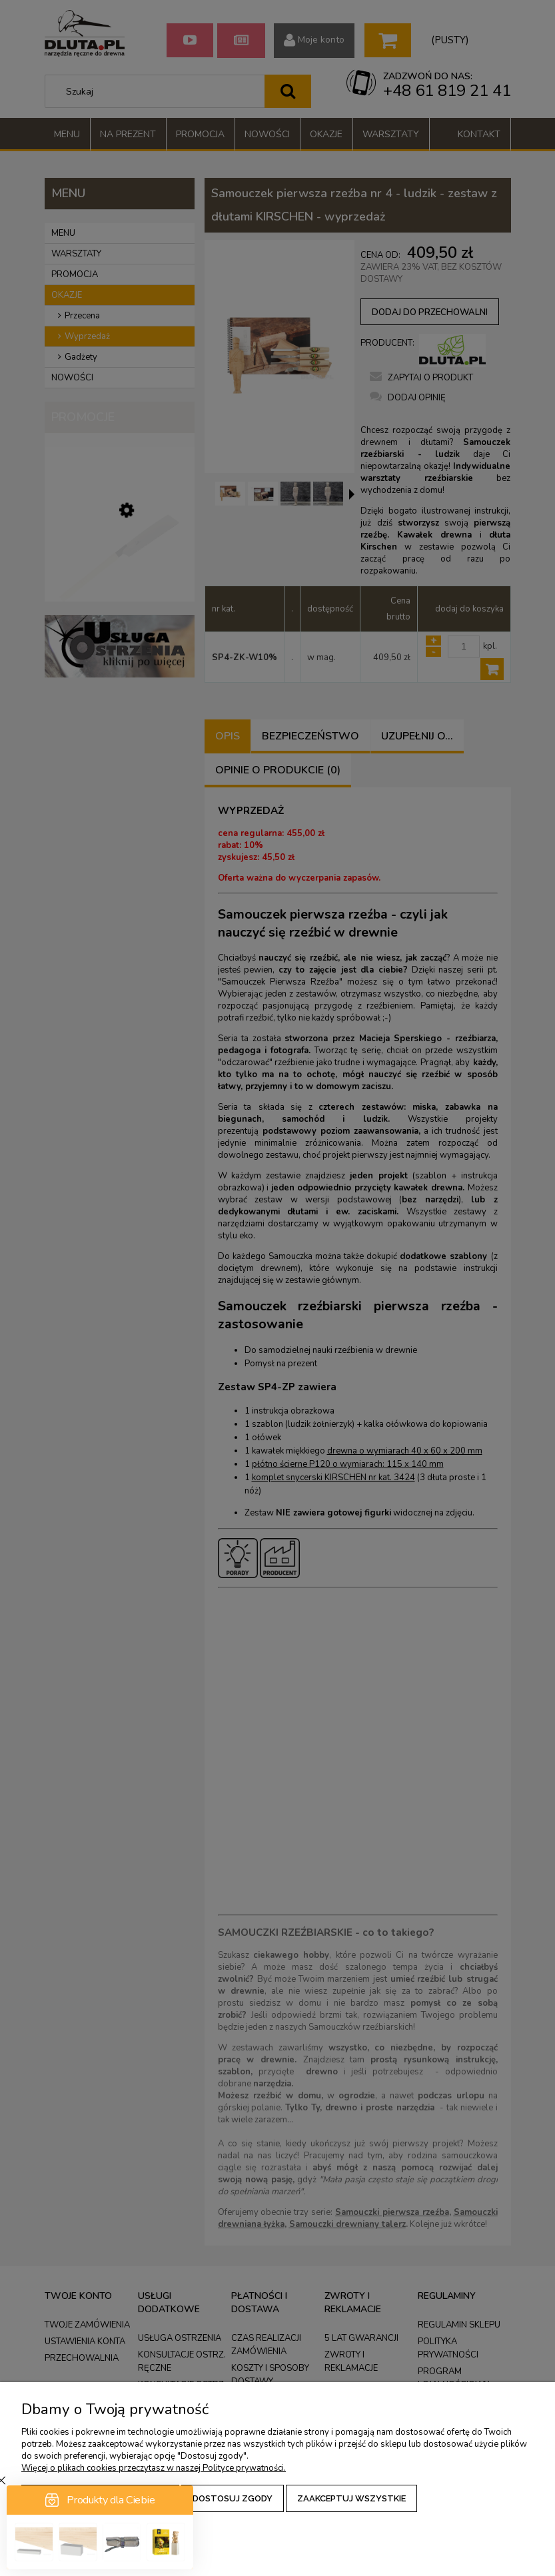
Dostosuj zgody (233, 2498)
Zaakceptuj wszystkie (351, 2498)
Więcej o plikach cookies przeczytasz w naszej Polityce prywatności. (153, 2468)
